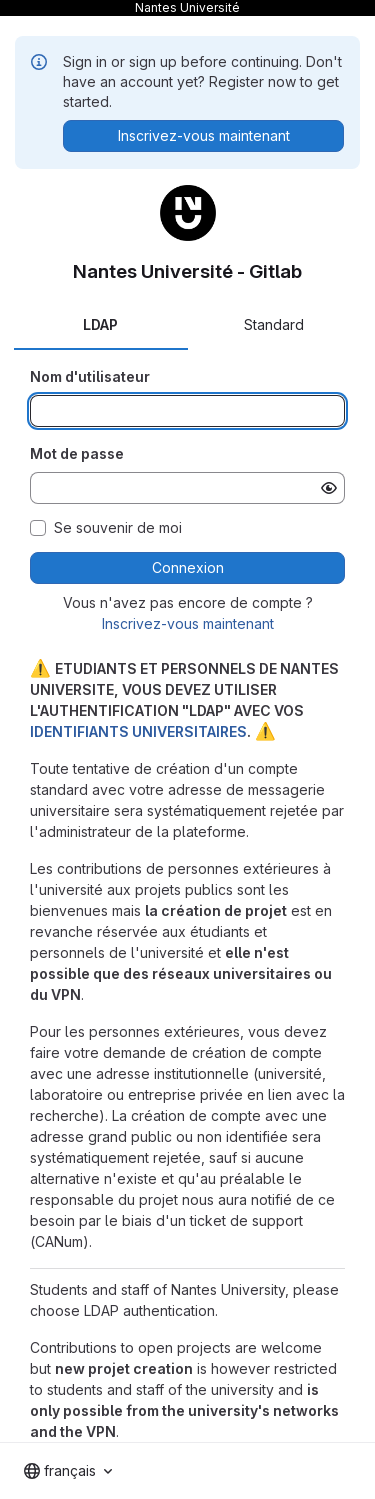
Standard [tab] (274, 324)
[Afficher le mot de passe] (329, 488)
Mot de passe (77, 453)
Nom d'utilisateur (90, 376)
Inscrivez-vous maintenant (188, 623)
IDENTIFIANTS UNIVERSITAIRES (138, 731)
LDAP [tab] (100, 324)
